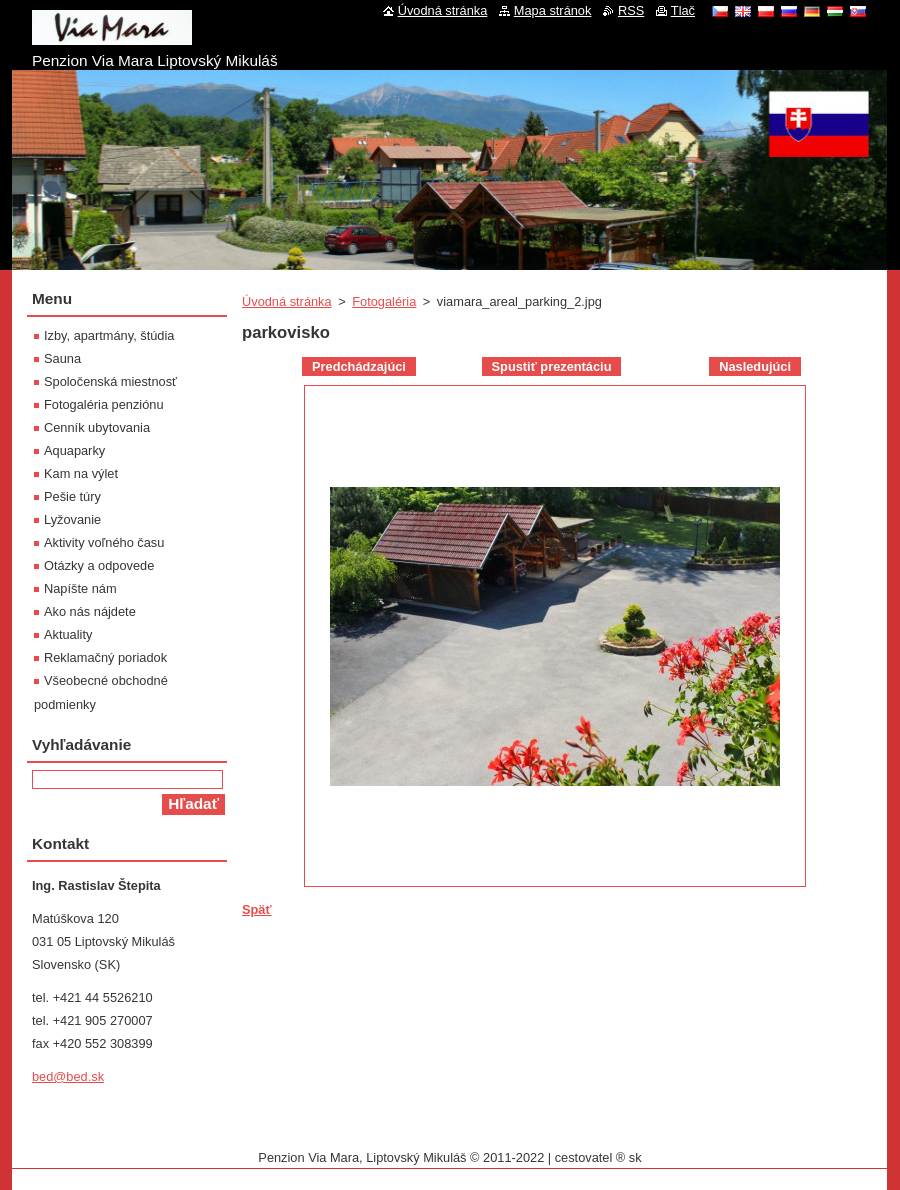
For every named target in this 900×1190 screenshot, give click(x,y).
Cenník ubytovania (97, 427)
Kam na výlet (81, 473)
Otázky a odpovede (99, 565)
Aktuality (68, 634)
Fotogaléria (384, 301)
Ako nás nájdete (90, 611)
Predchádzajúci (359, 366)
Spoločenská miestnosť (110, 381)
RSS (631, 10)
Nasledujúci (755, 366)
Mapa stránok (553, 10)
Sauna (62, 358)
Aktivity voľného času (104, 542)
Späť (257, 909)
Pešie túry (72, 496)
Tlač (683, 10)
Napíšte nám (80, 588)
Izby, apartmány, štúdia (109, 335)
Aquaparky (74, 450)
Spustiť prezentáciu (552, 366)
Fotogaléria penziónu (104, 404)
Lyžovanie (72, 519)
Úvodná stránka (287, 301)
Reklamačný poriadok (105, 657)
